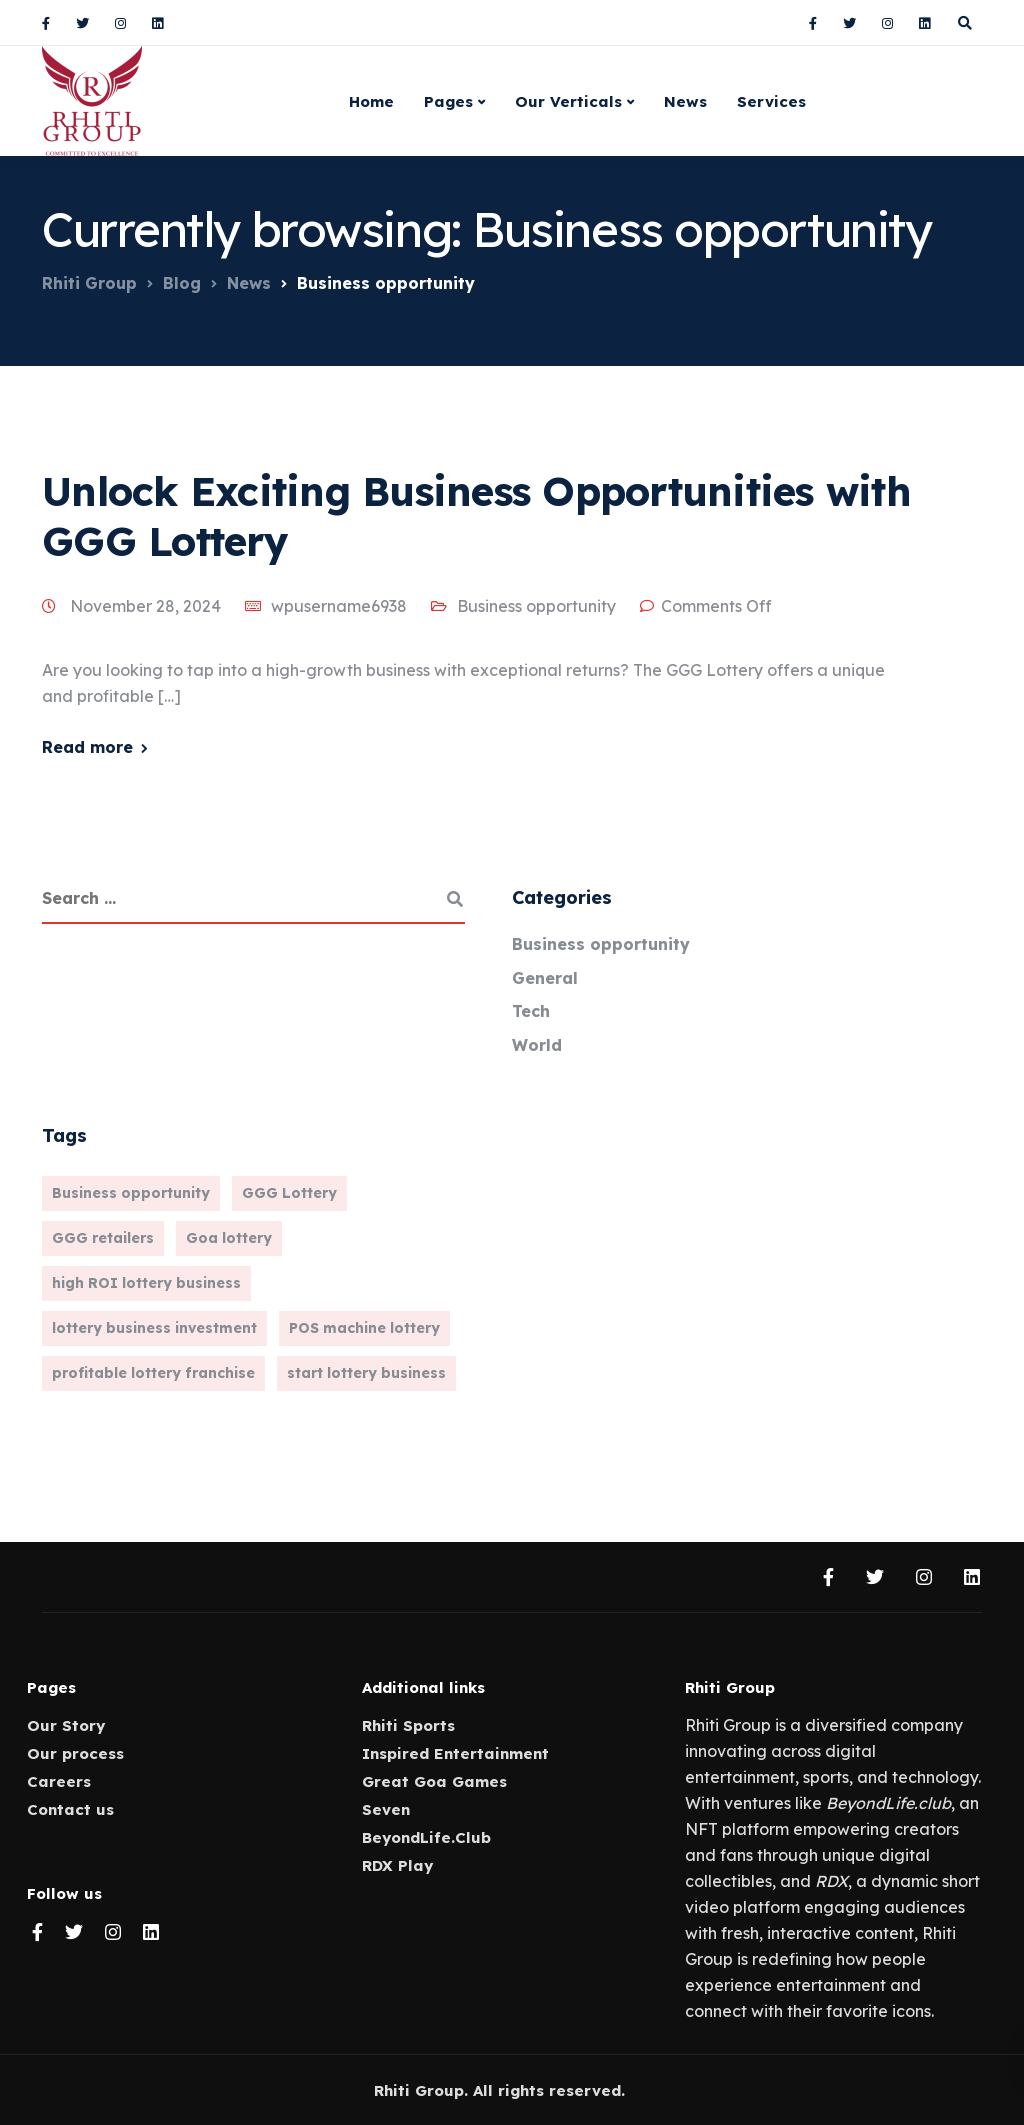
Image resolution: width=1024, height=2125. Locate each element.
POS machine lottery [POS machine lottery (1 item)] (364, 1328)
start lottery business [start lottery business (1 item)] (366, 1373)
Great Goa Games (434, 1781)
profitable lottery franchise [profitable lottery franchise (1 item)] (153, 1373)
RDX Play (397, 1865)
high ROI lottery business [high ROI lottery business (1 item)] (146, 1283)
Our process (75, 1753)
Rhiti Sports (408, 1725)
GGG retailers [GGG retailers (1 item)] (103, 1238)
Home (371, 101)
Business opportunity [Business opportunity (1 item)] (131, 1193)
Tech (531, 1011)
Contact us (70, 1809)
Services (771, 101)
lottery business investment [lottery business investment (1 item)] (154, 1328)
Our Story (66, 1725)
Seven (386, 1809)
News (685, 101)
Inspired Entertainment (455, 1753)
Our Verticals (568, 101)
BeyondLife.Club (426, 1837)
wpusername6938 (339, 606)
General (545, 978)
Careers (59, 1781)
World (537, 1045)
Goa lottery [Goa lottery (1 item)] (229, 1238)
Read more (87, 747)
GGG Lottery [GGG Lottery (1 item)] (289, 1193)
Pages (448, 101)
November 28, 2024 (147, 606)
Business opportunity (536, 606)
